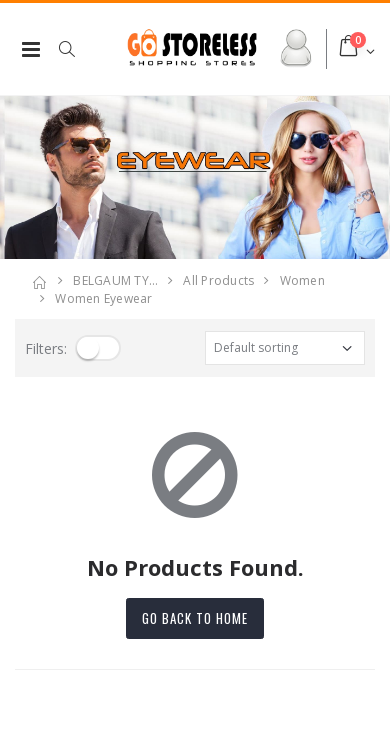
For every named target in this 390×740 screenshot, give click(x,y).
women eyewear (103, 298)
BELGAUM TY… (115, 280)
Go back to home (195, 618)
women (302, 280)
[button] (77, 49)
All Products (218, 280)
